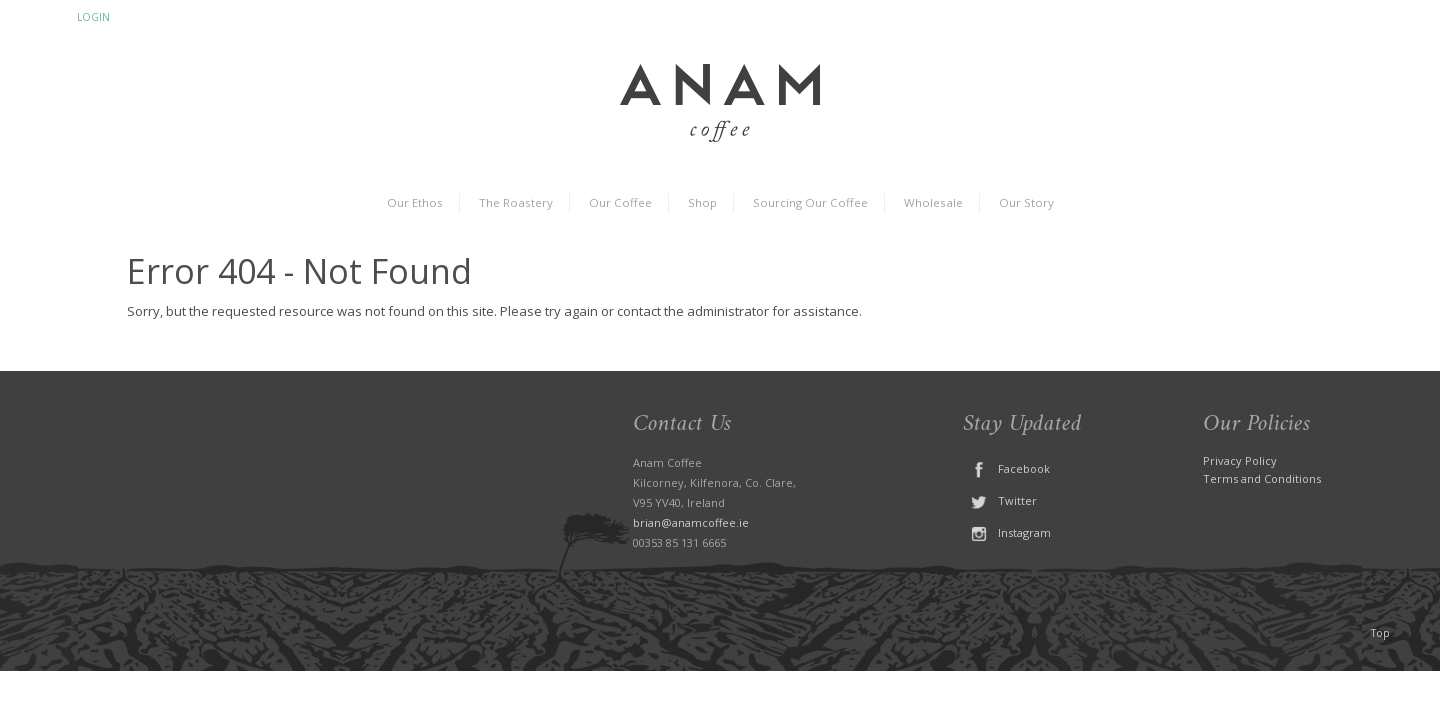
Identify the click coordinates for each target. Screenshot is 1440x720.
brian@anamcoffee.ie (691, 522)
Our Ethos (415, 202)
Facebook (1006, 468)
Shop (702, 202)
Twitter (1000, 500)
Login (93, 17)
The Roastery (516, 202)
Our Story (1026, 202)
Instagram (1007, 532)
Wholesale (933, 202)
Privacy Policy (1240, 460)
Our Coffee (620, 202)
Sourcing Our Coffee (810, 202)
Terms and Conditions (1262, 478)
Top (1380, 633)
